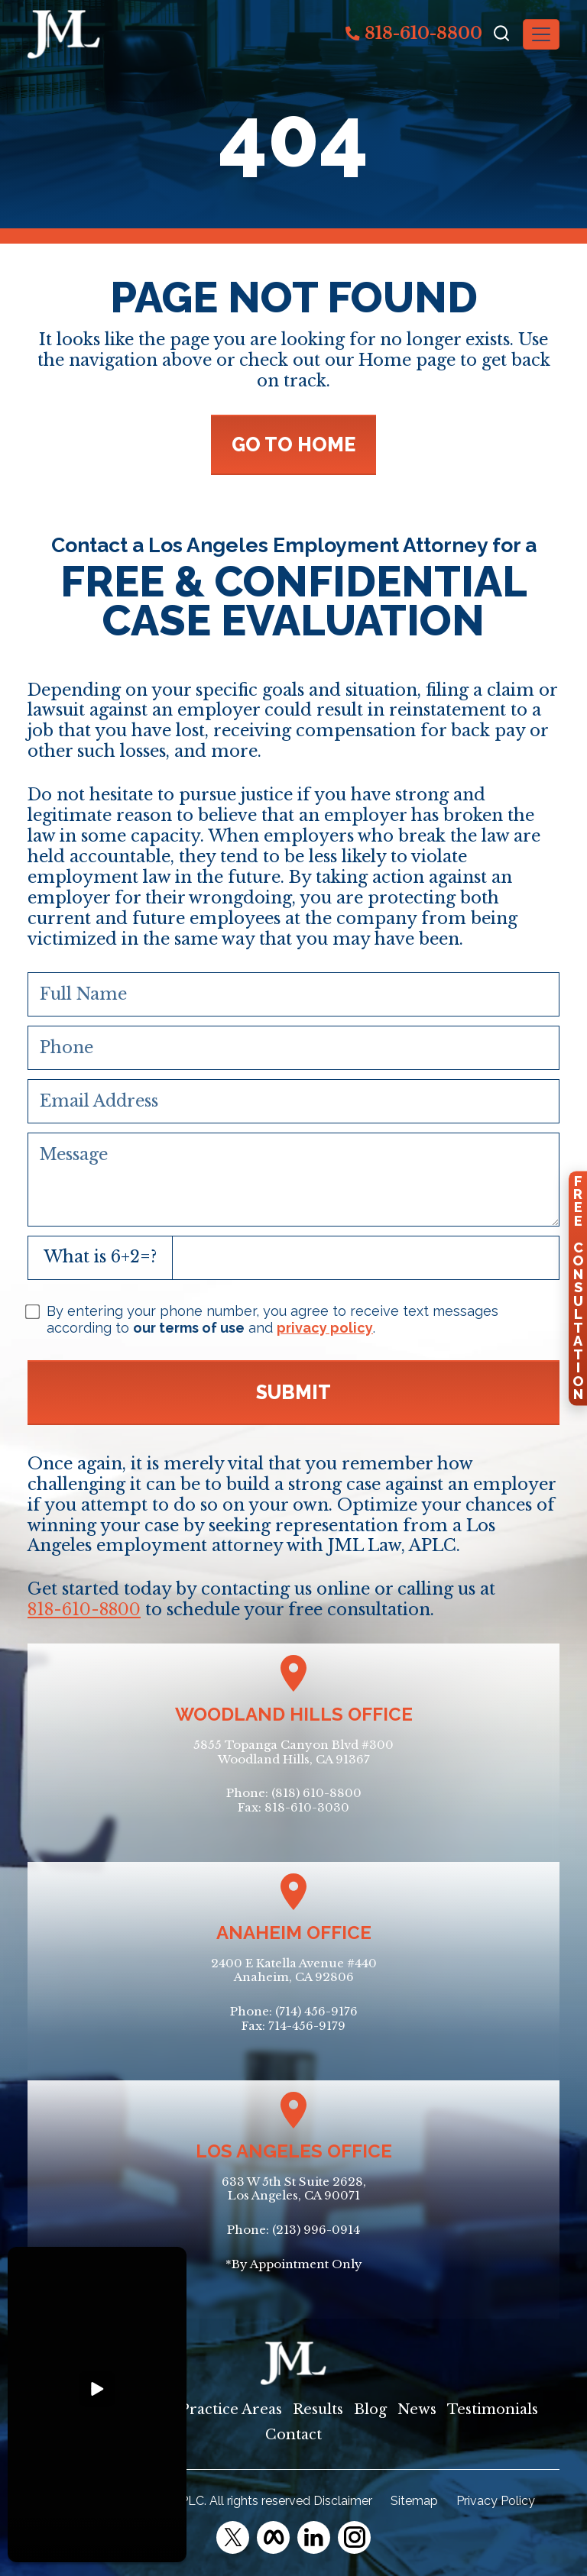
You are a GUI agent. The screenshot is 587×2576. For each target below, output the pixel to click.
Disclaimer (342, 2501)
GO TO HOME (293, 444)
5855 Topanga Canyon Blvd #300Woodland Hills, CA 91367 (293, 1751)
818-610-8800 (413, 33)
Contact (293, 2434)
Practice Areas (231, 2409)
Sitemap (414, 2501)
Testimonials (492, 2409)
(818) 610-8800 (316, 1793)
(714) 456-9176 (316, 2011)
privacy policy (325, 1328)
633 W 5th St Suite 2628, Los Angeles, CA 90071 (294, 2188)
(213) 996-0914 (316, 2229)
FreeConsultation (577, 1288)
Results (318, 2409)
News (416, 2409)
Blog (370, 2409)
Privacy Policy (495, 2501)
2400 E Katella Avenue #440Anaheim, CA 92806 (294, 1970)
